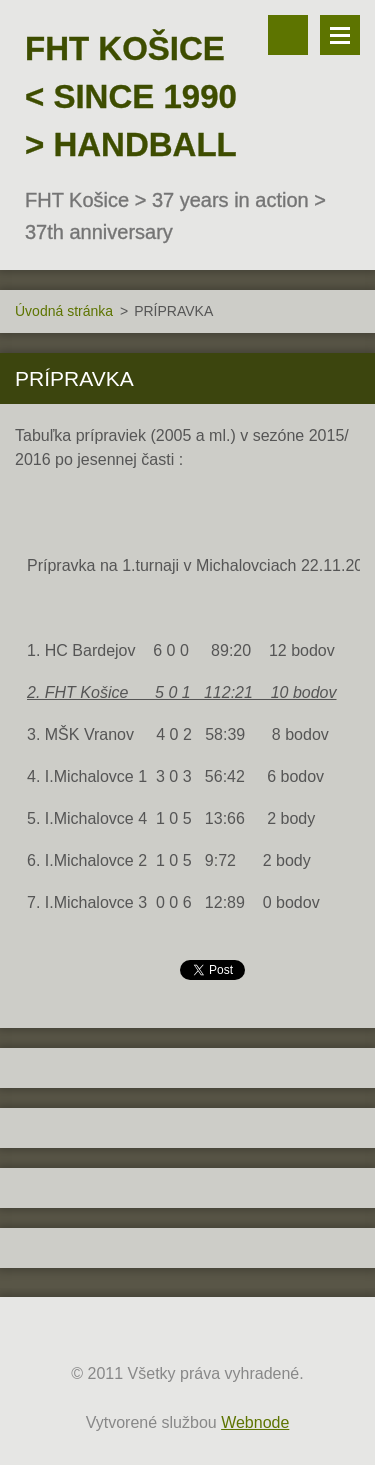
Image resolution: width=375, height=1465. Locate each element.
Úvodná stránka (64, 311)
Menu (340, 35)
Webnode (255, 1422)
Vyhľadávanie (288, 35)
